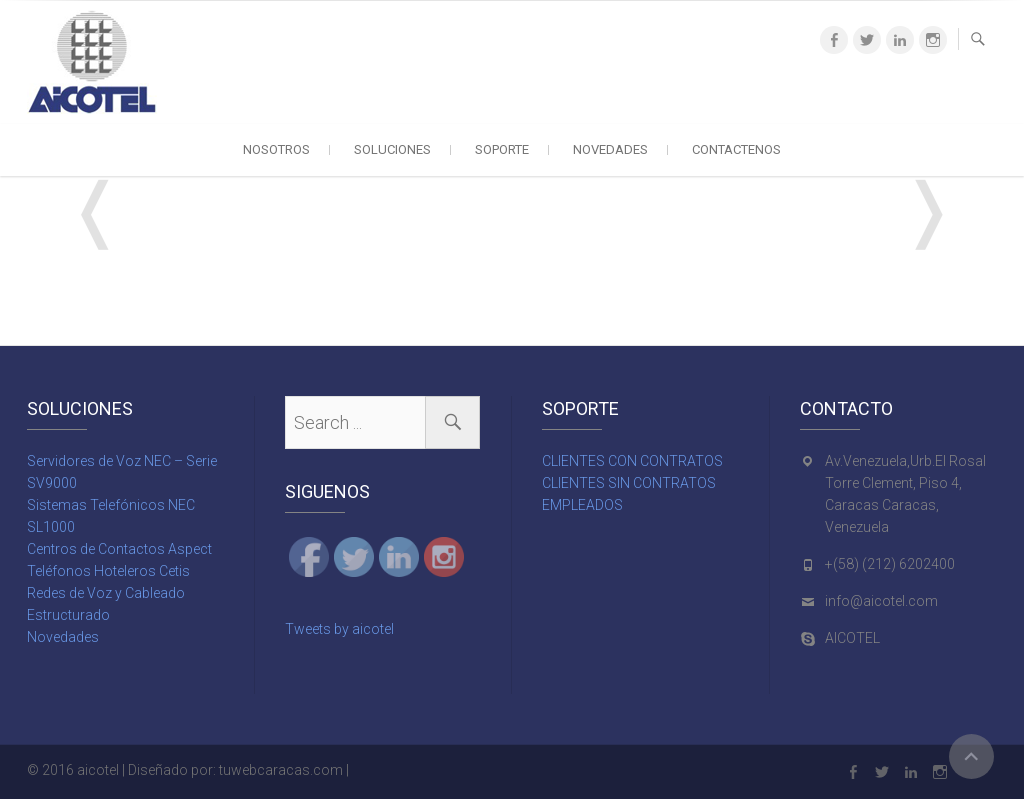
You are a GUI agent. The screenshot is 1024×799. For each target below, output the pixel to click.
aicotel (98, 770)
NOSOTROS (276, 149)
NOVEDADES (610, 149)
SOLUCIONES (392, 149)
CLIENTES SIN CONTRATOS (629, 483)
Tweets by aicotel (339, 629)
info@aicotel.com (881, 601)
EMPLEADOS (582, 505)
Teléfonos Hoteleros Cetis (108, 571)
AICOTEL (852, 638)
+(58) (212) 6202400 (890, 564)
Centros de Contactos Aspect (119, 549)
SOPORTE (502, 149)
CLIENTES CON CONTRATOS (632, 461)
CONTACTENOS (736, 149)
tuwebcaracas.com (281, 770)
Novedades (63, 637)
